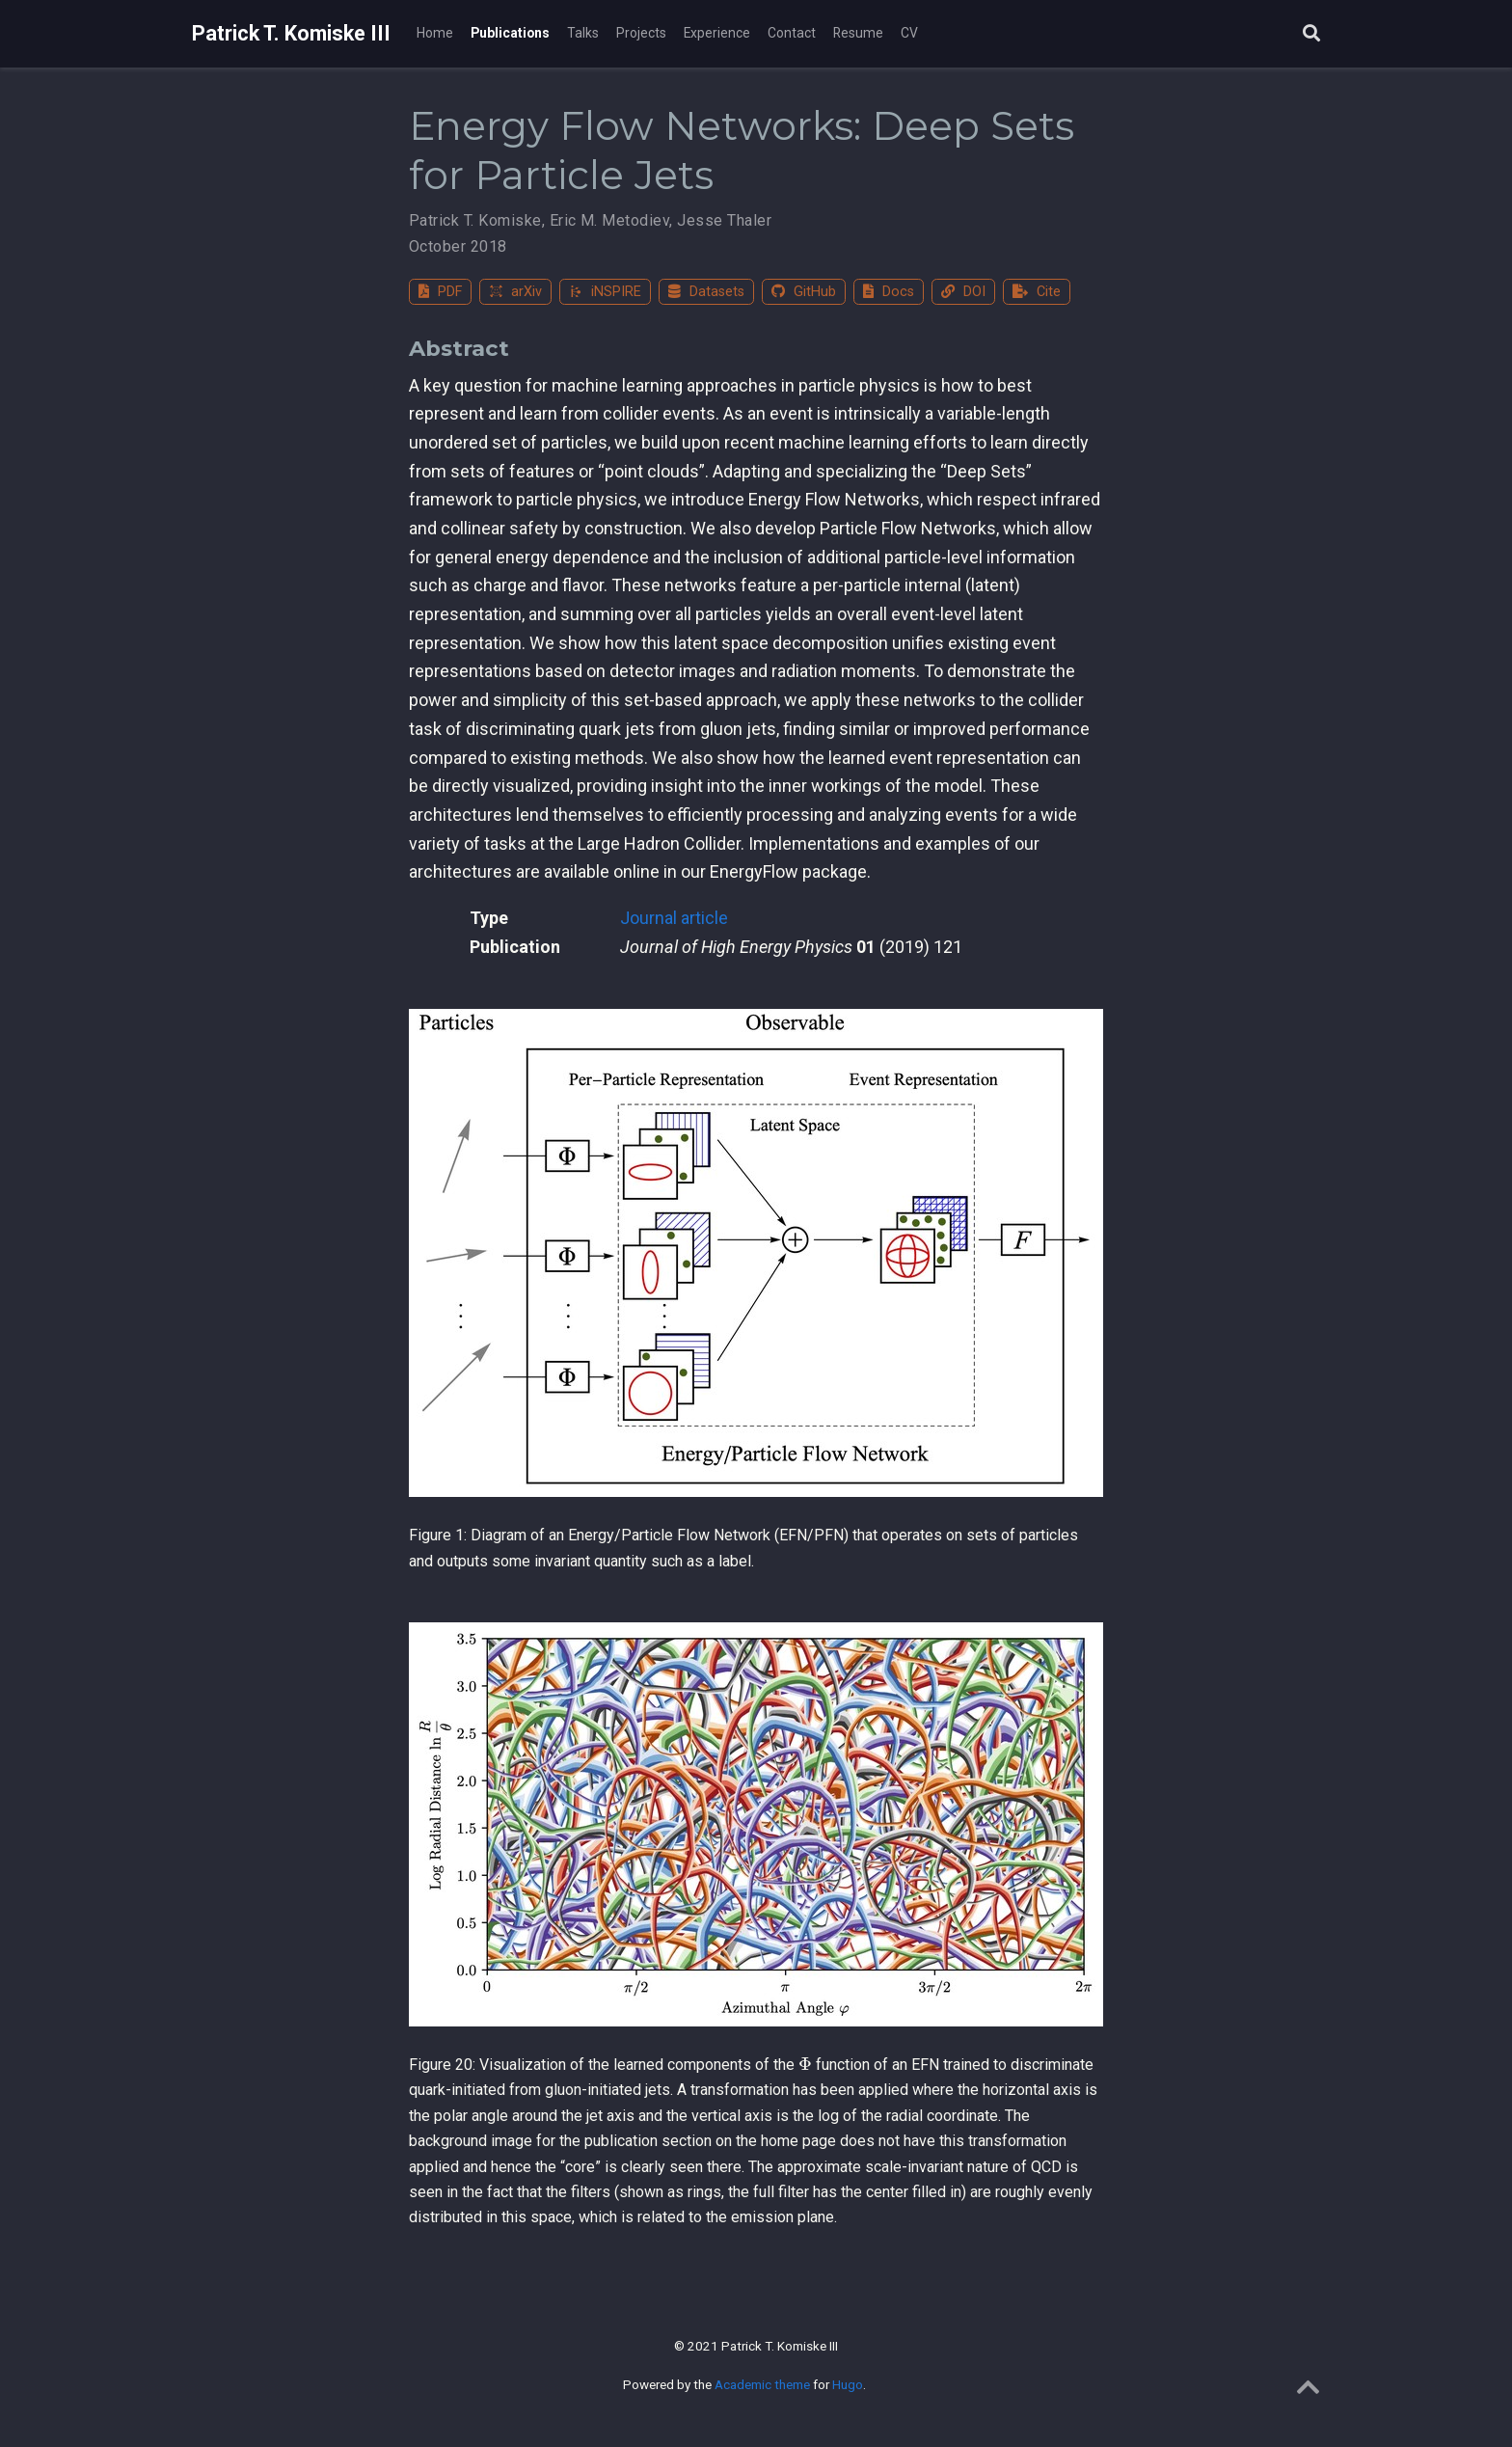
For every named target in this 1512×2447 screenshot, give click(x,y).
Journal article (674, 918)
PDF (440, 292)
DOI (963, 292)
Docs (888, 292)
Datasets (706, 292)
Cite (1036, 292)
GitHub (803, 292)
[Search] (1311, 34)
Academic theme (762, 2384)
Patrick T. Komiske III (291, 33)
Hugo (847, 2384)
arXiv (515, 292)
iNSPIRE (605, 292)
